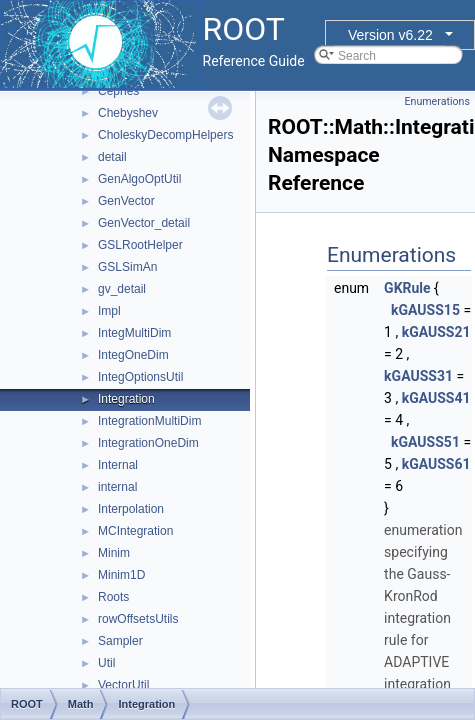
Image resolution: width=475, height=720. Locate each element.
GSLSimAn (127, 267)
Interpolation (131, 509)
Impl (109, 311)
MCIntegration (135, 531)
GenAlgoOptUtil (139, 179)
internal (117, 487)
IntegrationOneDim (148, 443)
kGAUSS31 (418, 376)
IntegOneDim (133, 355)
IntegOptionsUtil (140, 377)
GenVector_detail (144, 223)
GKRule (407, 288)
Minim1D (121, 575)
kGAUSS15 (425, 310)
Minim (114, 553)
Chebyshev (128, 113)
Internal (118, 465)
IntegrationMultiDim (149, 421)
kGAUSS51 (425, 442)
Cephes (118, 91)
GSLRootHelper (140, 245)
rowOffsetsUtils (138, 619)
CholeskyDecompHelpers (165, 135)
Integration (126, 399)
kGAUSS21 (436, 332)
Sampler (120, 641)
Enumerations (437, 101)
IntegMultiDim (134, 333)
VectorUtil (123, 685)
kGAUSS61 (436, 464)
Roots (113, 597)
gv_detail (122, 289)
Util (106, 663)
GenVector (126, 201)
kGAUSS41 (436, 398)
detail (112, 157)
